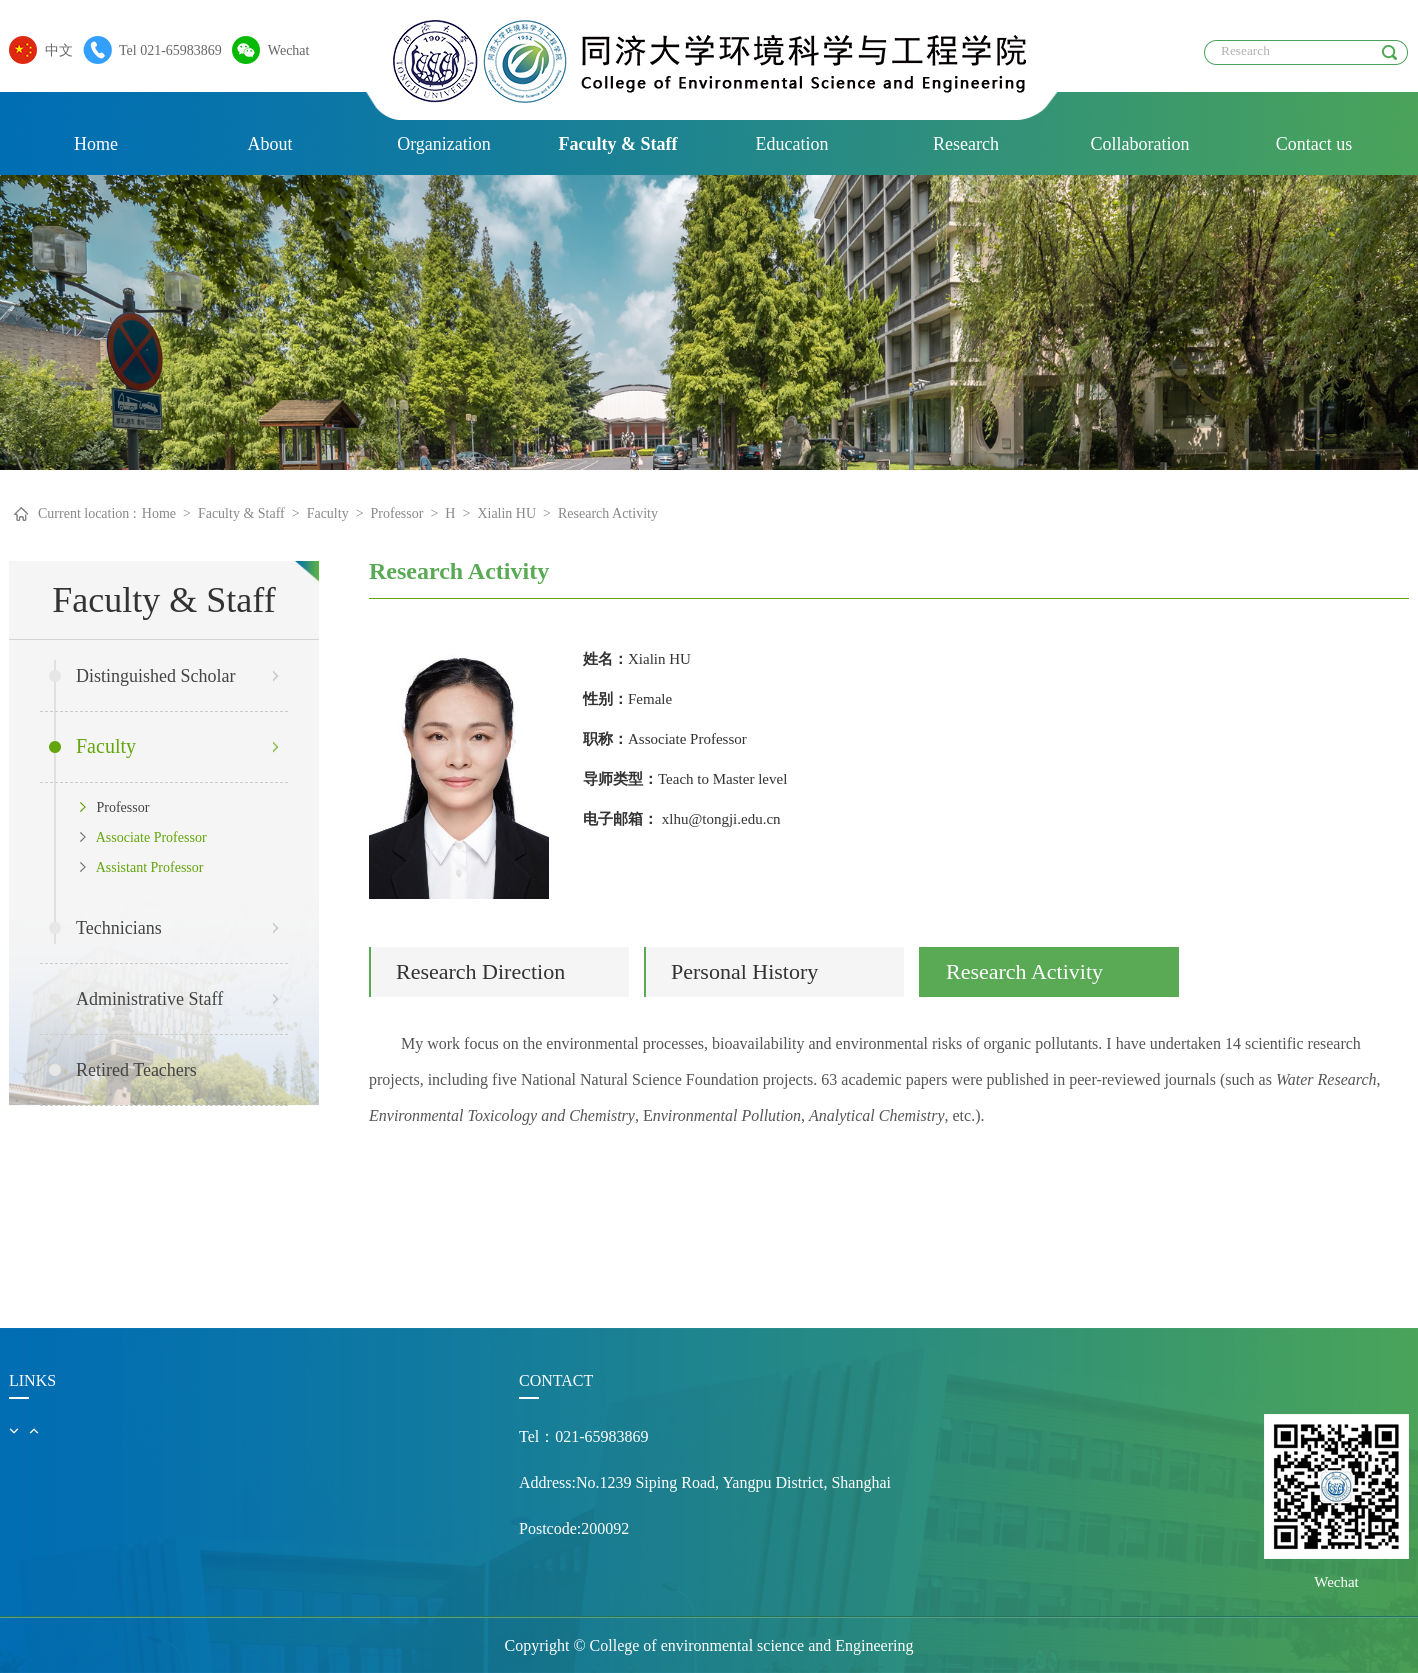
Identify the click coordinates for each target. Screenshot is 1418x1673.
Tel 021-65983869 (165, 50)
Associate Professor (143, 837)
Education (792, 144)
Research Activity (608, 513)
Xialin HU (506, 513)
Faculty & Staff (618, 144)
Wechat (284, 50)
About (270, 144)
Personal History (744, 971)
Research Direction (480, 971)
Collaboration (1140, 144)
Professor (397, 513)
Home (96, 144)
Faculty (328, 513)
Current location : (87, 513)
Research (966, 144)
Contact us (1314, 144)
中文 (54, 50)
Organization (444, 144)
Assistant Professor (141, 867)
